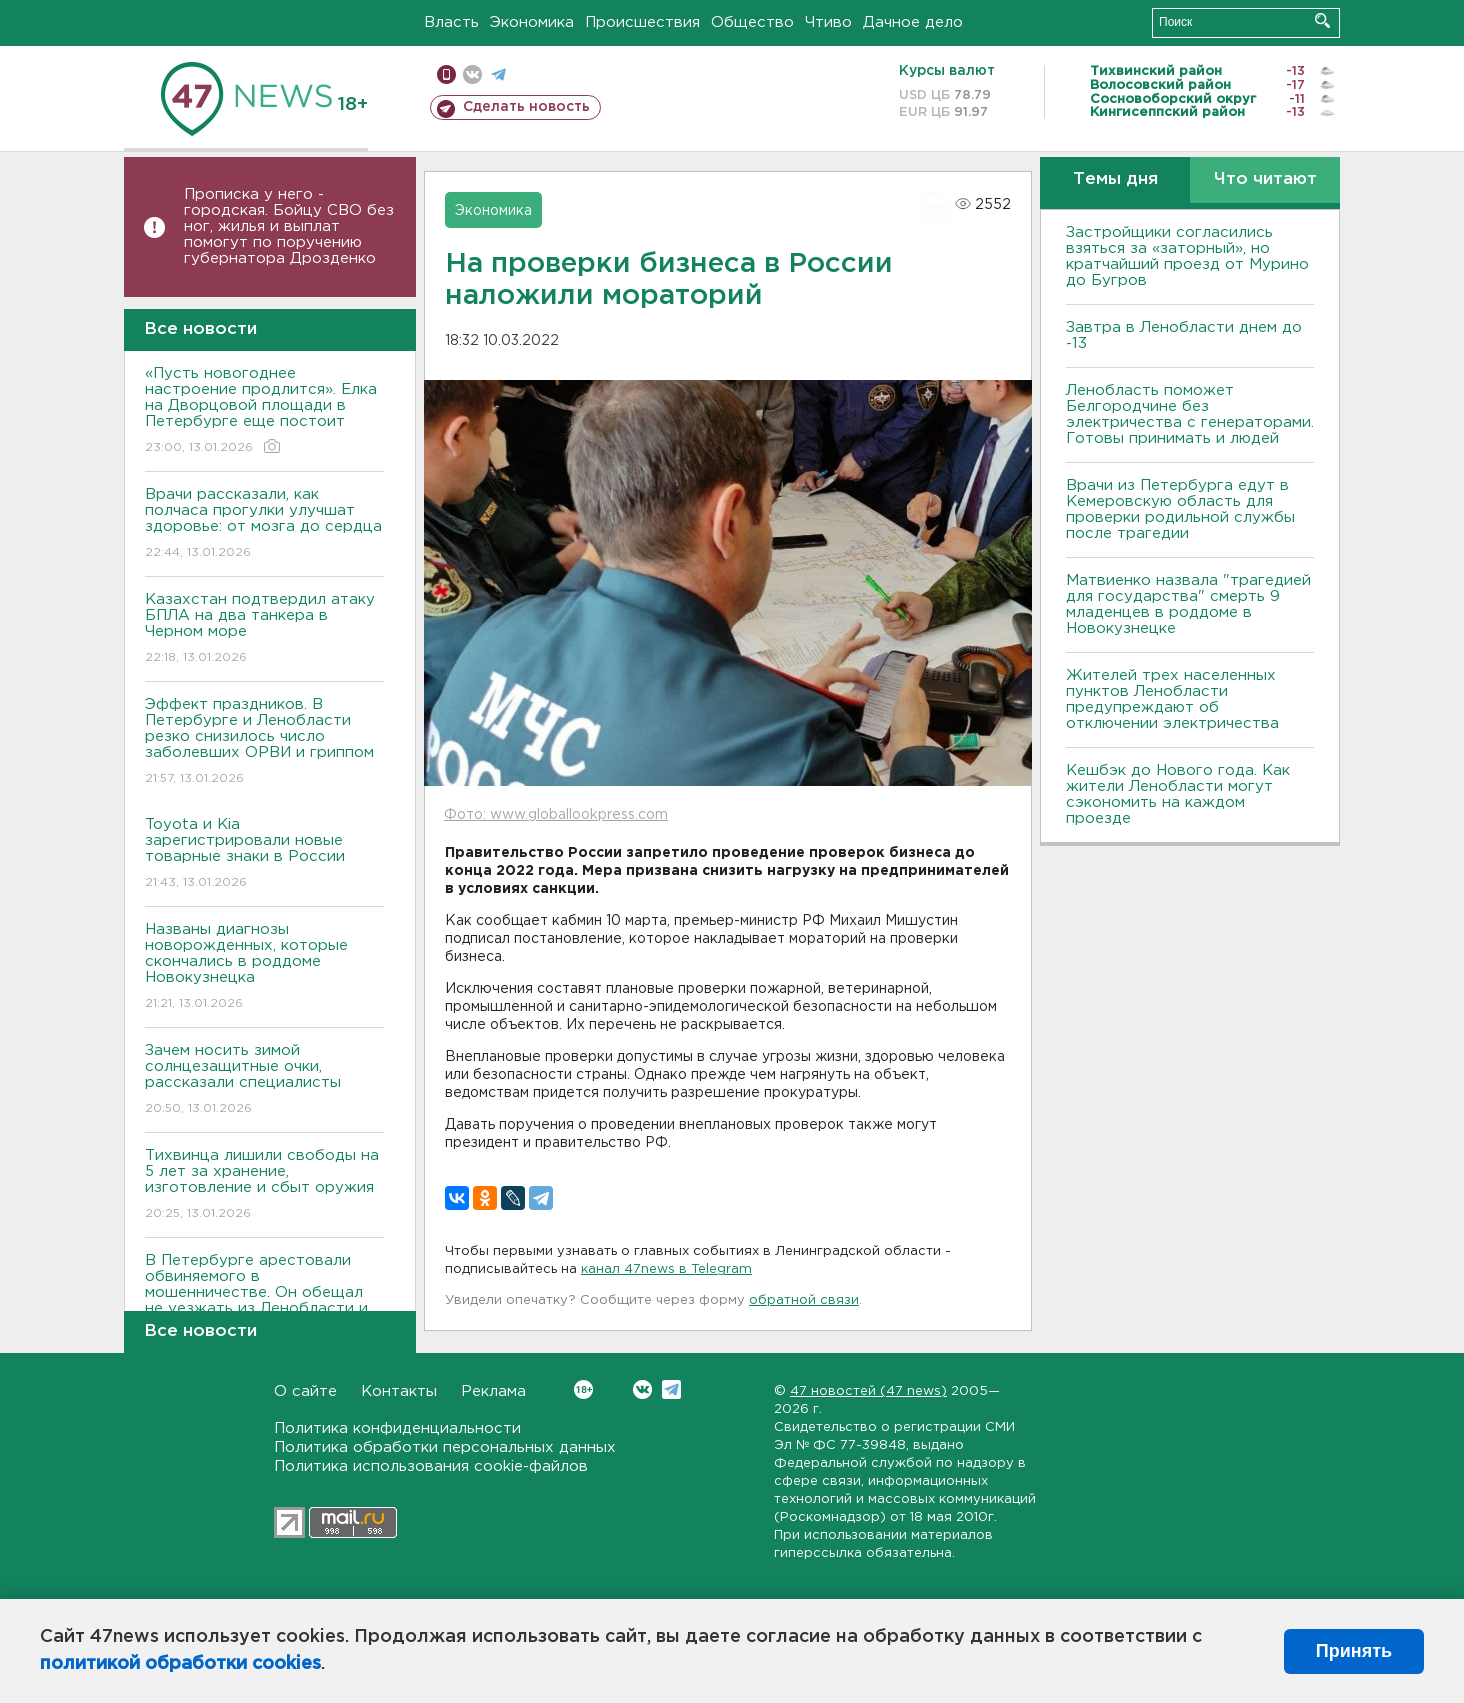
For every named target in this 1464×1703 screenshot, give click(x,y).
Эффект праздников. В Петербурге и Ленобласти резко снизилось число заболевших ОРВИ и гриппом (264, 742)
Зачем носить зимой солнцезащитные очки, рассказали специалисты (264, 1080)
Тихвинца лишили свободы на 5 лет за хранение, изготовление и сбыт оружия (264, 1185)
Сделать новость (526, 107)
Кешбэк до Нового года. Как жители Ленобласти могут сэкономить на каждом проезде (1178, 794)
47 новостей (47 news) (868, 1391)
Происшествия (642, 22)
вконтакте (472, 74)
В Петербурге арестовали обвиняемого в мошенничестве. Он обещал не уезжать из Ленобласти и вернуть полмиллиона (264, 1306)
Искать (1322, 20)
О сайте (305, 1391)
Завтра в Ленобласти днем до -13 (1184, 335)
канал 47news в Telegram (666, 1269)
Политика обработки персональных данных (445, 1447)
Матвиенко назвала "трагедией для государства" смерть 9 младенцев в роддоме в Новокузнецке (1188, 604)
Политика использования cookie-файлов (431, 1466)
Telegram (671, 1389)
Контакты (399, 1391)
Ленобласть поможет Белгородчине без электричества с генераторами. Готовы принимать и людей (1190, 414)
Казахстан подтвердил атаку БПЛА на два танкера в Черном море (264, 629)
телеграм (498, 74)
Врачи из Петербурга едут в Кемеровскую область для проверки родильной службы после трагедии (1180, 509)
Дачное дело (913, 22)
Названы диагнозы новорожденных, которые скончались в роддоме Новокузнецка (264, 967)
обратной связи (804, 1300)
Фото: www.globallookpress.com (556, 815)
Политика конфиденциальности (397, 1428)
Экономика (532, 22)
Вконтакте (583, 1389)
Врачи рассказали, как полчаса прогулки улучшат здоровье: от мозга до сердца (264, 524)
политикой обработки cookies (180, 1664)
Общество (752, 22)
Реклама (493, 1391)
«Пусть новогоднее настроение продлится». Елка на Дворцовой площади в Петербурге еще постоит (264, 411)
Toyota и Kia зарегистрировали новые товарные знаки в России (264, 854)
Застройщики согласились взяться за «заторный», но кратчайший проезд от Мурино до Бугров (1187, 256)
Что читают (1265, 179)
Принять (1354, 1651)
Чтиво (828, 22)
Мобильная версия (446, 74)
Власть (451, 22)
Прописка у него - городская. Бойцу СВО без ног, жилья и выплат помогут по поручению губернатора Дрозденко (289, 226)
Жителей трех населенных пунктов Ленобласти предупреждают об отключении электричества (1172, 699)
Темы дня (1115, 179)
